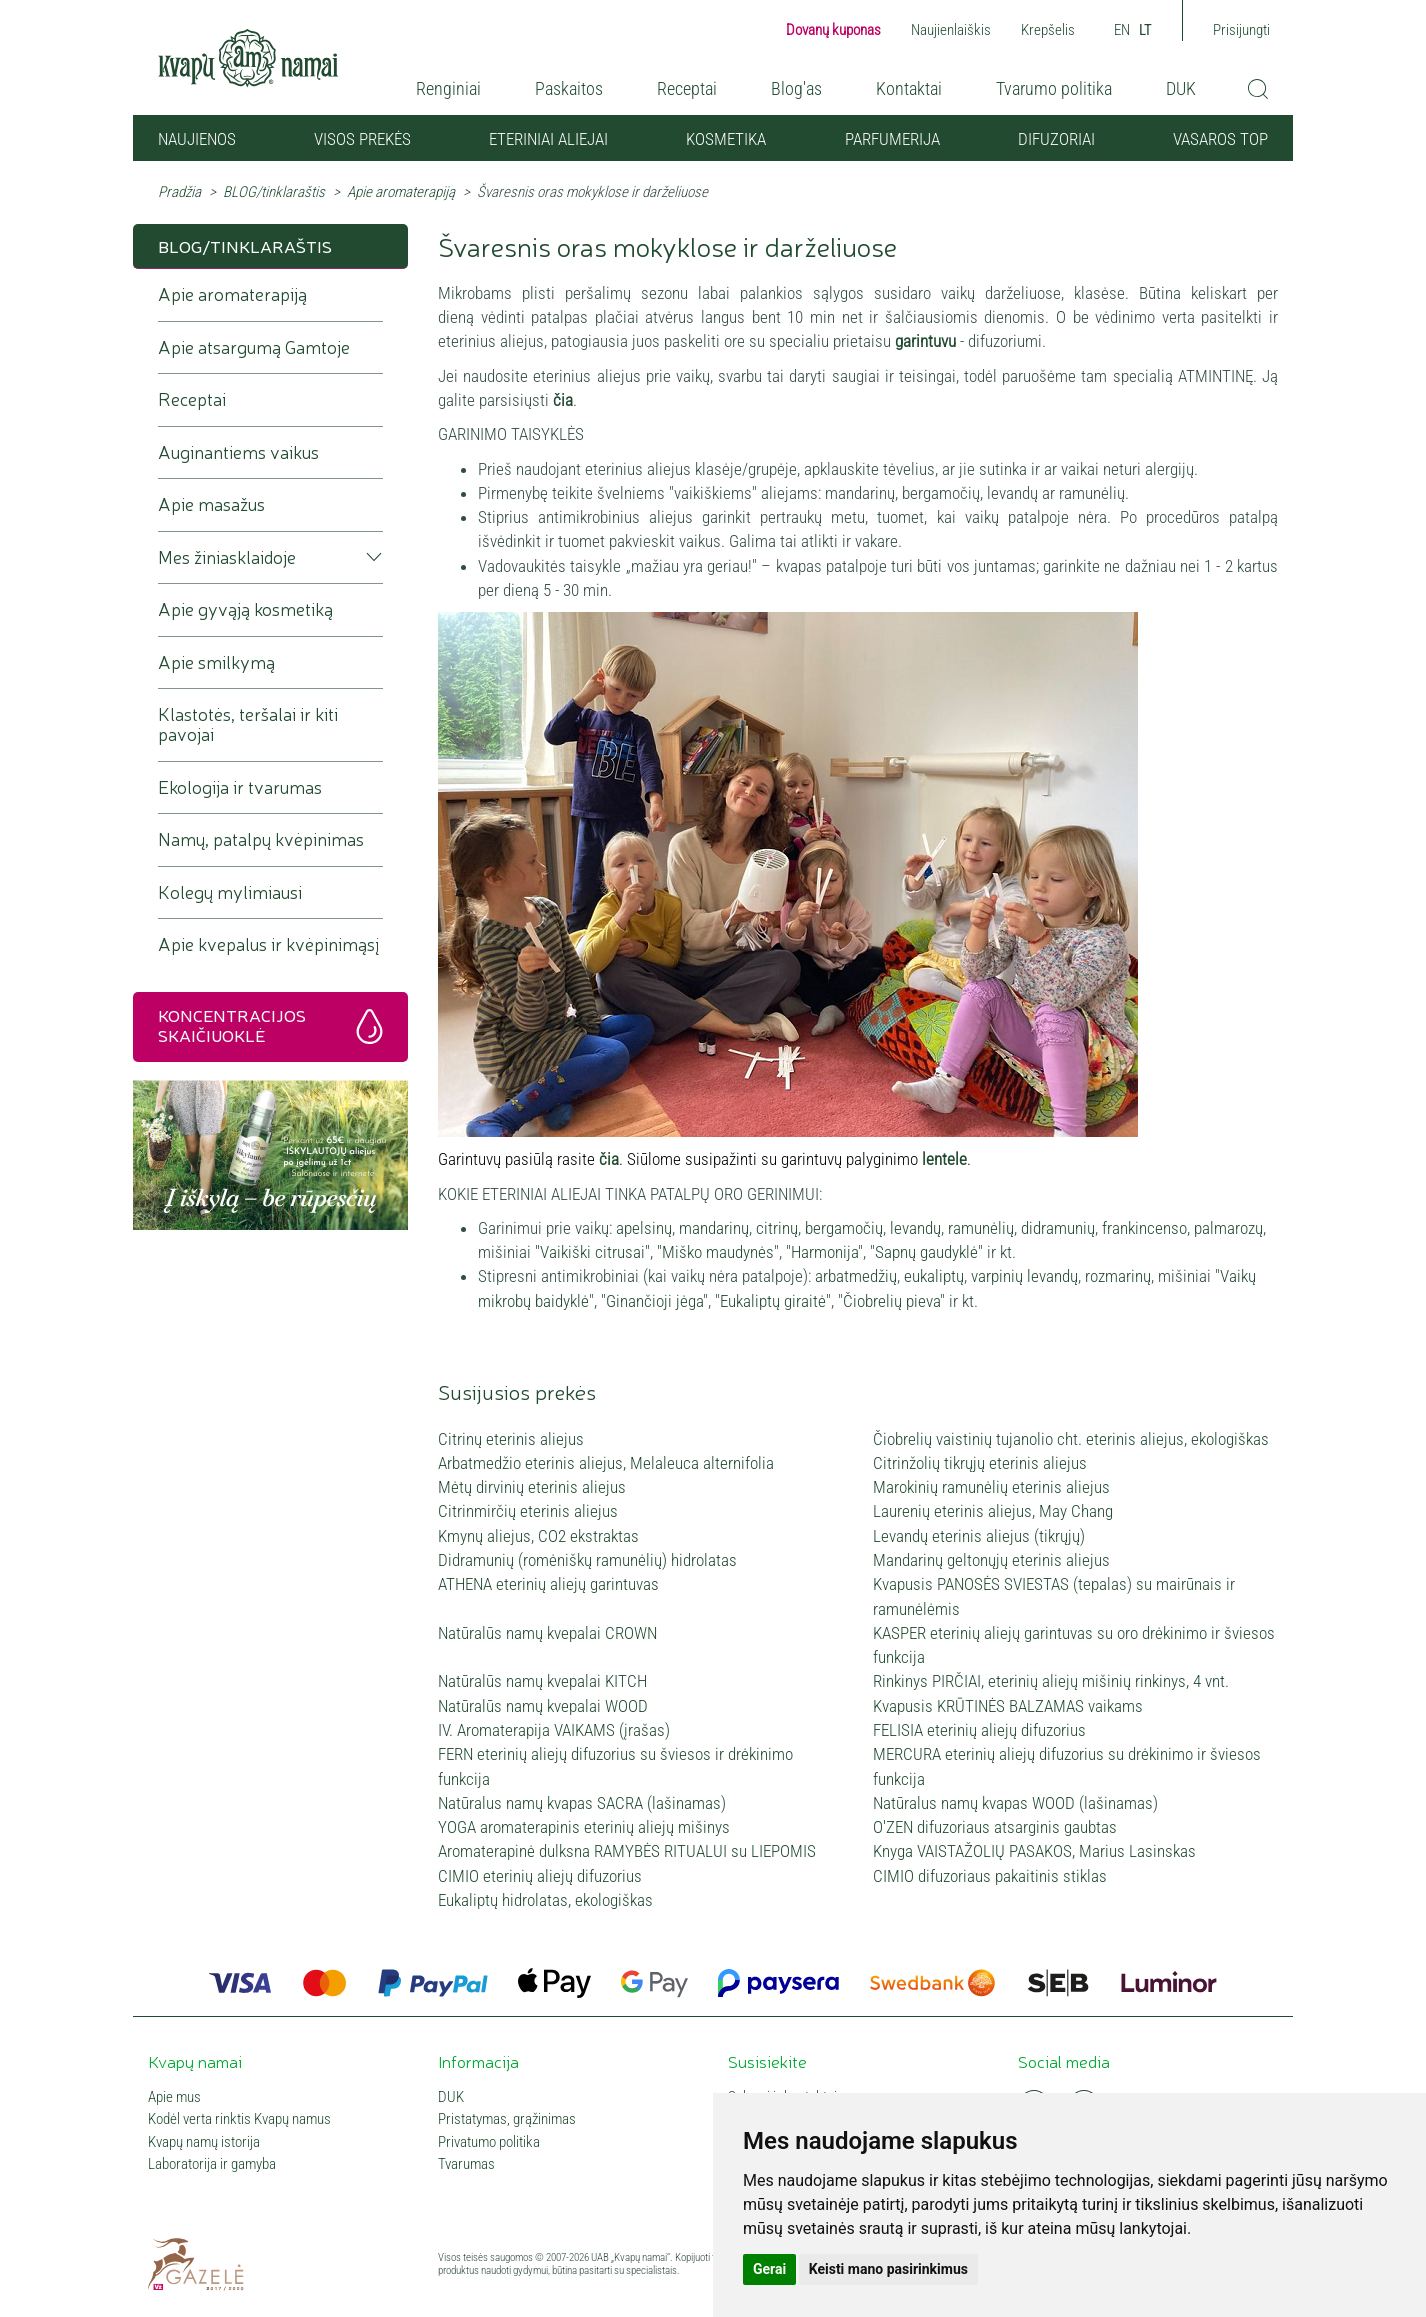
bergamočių (844, 1228)
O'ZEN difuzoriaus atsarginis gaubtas (995, 1827)
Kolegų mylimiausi (230, 892)
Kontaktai (909, 88)
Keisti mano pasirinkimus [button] (888, 2269)
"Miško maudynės (715, 1252)
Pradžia (179, 192)
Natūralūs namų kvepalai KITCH (542, 1681)
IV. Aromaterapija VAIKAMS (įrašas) (554, 1730)
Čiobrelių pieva (891, 1301)
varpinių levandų (1024, 1276)
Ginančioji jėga (654, 1301)
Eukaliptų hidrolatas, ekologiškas (545, 1900)
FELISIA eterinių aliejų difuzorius (979, 1730)
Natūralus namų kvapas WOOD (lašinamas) (1015, 1803)
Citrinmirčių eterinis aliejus (528, 1511)
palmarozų (1228, 1228)
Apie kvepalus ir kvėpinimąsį (268, 944)
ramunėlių (981, 1228)
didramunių (1058, 1228)
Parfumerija (892, 139)
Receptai (687, 88)
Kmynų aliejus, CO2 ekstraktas (538, 1536)
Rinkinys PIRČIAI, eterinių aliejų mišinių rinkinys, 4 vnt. (1051, 1681)
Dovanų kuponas (833, 30)
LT (1145, 30)
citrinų (777, 1228)
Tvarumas (466, 2164)
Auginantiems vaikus (238, 452)
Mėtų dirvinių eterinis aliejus (532, 1487)
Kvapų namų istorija (204, 2142)
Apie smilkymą (216, 662)
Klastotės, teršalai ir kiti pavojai (248, 724)
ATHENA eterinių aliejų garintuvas (548, 1584)
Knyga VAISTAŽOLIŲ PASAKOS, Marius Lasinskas (1034, 1851)
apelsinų (644, 1228)
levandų (915, 1228)
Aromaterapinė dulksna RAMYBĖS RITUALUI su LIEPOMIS (627, 1851)
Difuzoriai (1056, 139)
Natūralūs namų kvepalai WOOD (543, 1706)
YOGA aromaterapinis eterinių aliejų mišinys (584, 1827)
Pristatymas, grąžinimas (507, 2119)
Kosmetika (726, 139)
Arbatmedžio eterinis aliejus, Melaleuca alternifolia (606, 1463)
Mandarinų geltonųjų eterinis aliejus (991, 1560)
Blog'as (796, 88)
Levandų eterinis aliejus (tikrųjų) (979, 1536)
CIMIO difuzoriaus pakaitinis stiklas (990, 1876)
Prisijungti (1241, 30)
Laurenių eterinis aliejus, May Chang (993, 1511)
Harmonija (824, 1252)
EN (1122, 30)
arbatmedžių (856, 1276)
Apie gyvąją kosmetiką (245, 609)
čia (563, 400)
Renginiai (448, 88)
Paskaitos (569, 88)
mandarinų (714, 1228)
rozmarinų (1118, 1276)
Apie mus (174, 2097)
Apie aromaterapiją (401, 192)
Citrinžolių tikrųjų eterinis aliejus (980, 1463)
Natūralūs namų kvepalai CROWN (547, 1633)
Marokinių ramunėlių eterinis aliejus (991, 1487)
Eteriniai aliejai (548, 139)
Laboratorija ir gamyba (212, 2164)
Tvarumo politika (1054, 88)
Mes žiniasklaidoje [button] (227, 557)
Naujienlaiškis (951, 30)
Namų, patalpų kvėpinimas (261, 839)
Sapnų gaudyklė (926, 1252)
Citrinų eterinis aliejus (511, 1439)
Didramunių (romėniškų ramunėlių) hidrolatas (587, 1560)
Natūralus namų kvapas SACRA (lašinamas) (582, 1803)
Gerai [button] (769, 2269)
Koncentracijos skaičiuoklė (232, 1024)
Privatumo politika (489, 2142)
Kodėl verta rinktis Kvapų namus (239, 2119)
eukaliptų (934, 1276)
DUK (1181, 88)
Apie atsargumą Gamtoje (254, 347)
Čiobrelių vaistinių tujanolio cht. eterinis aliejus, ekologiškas (1071, 1439)
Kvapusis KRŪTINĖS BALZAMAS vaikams (1008, 1706)
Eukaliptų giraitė (773, 1301)
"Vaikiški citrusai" (592, 1252)
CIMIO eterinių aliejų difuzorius (540, 1876)
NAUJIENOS (197, 139)
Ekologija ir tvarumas (240, 787)
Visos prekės (362, 139)
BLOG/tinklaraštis (274, 192)
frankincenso (1144, 1228)
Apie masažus (211, 504)
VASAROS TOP (1220, 139)
